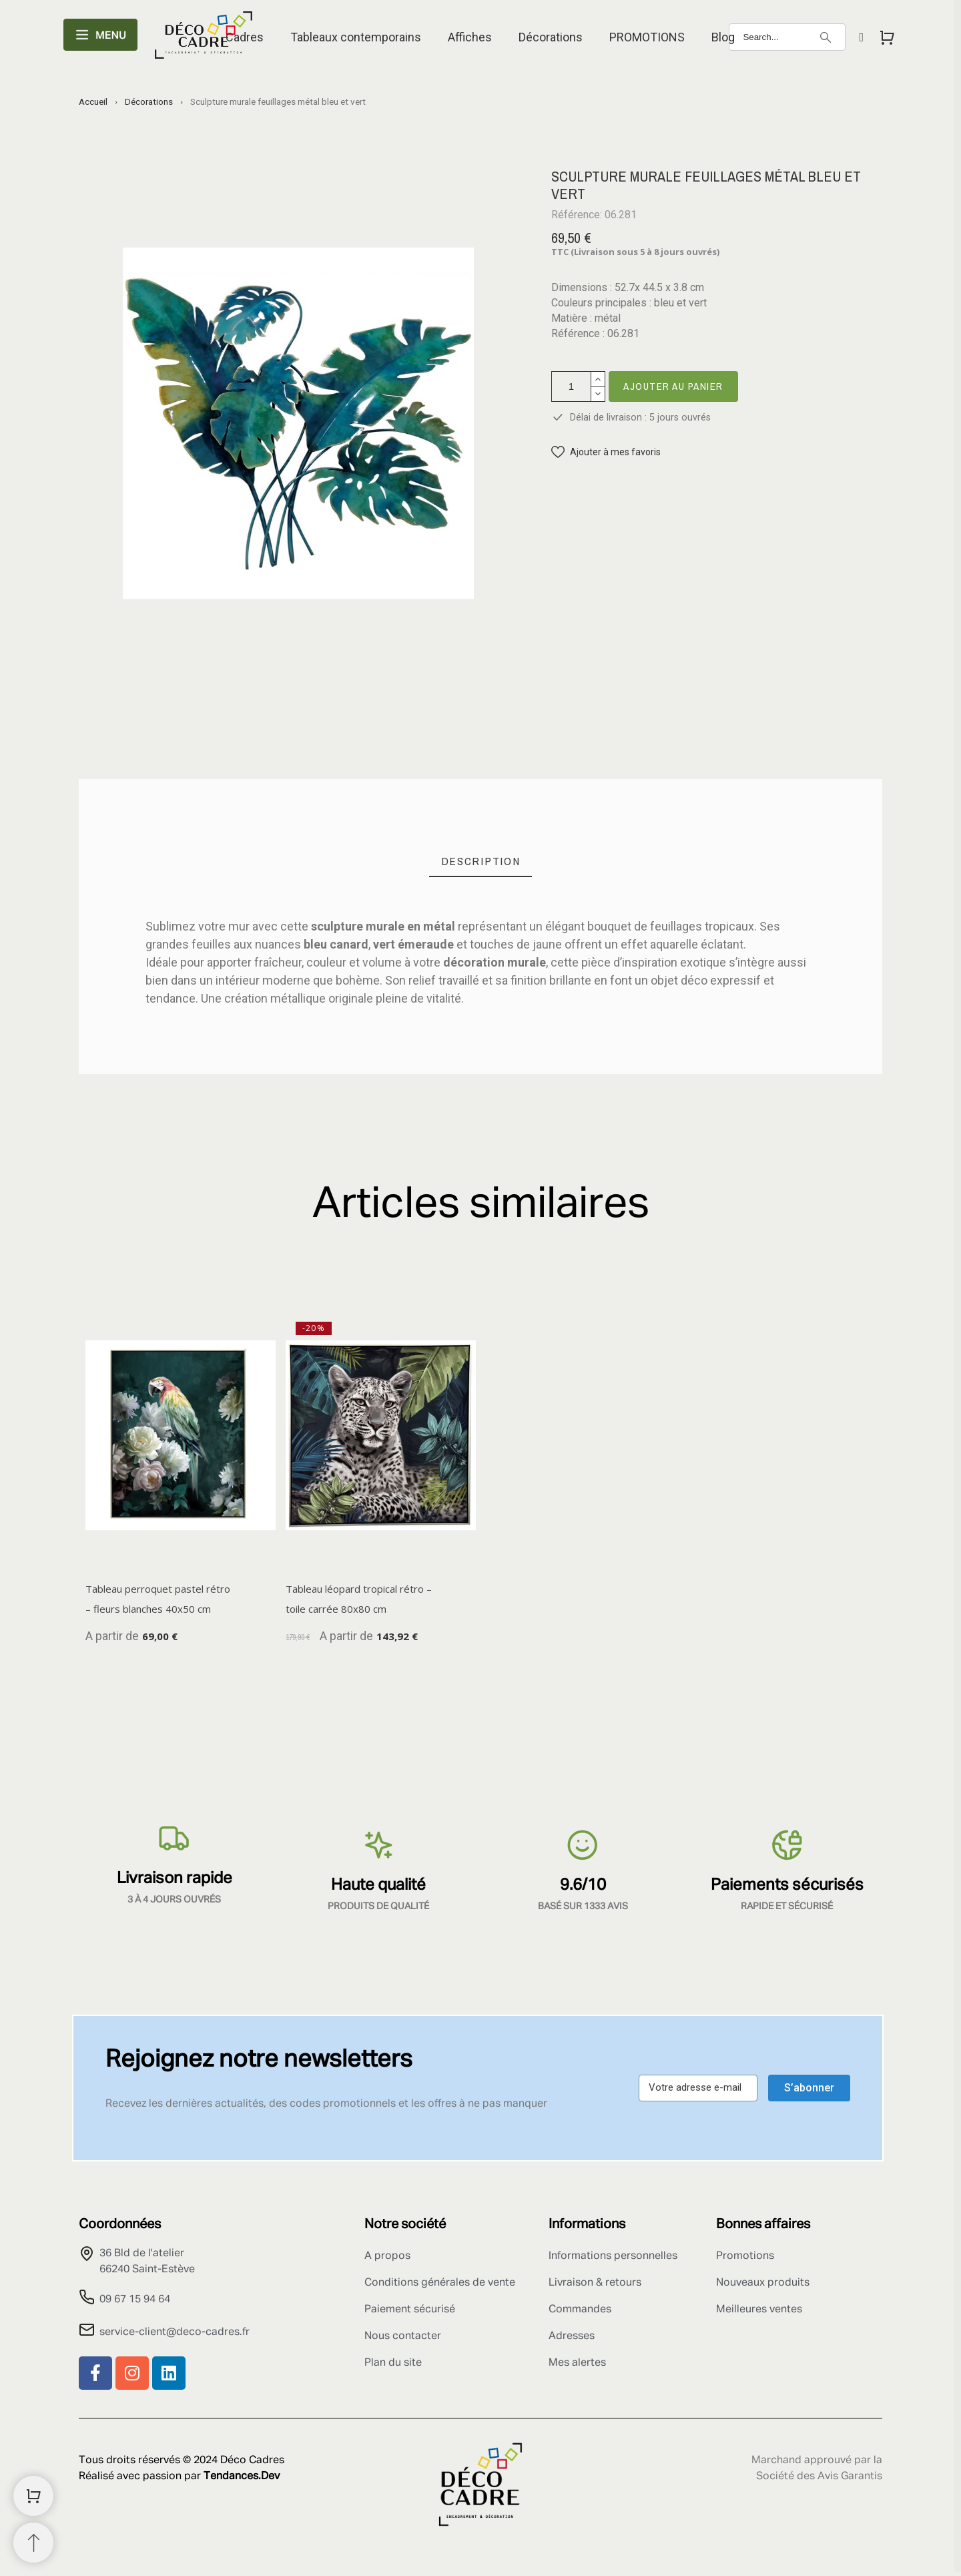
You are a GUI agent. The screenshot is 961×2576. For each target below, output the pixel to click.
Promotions (745, 2256)
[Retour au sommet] (33, 2543)
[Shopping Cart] (33, 2496)
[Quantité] (571, 386)
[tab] (481, 861)
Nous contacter (402, 2336)
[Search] (787, 37)
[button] (606, 452)
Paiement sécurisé (409, 2309)
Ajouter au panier (673, 386)
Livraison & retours (595, 2283)
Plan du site (393, 2363)
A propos (387, 2256)
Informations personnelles (613, 2256)
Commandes (580, 2309)
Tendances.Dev (242, 2476)
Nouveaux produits (763, 2283)
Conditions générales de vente (439, 2283)
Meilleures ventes (759, 2309)
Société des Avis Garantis (819, 2476)
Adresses (572, 2336)
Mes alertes (577, 2363)
